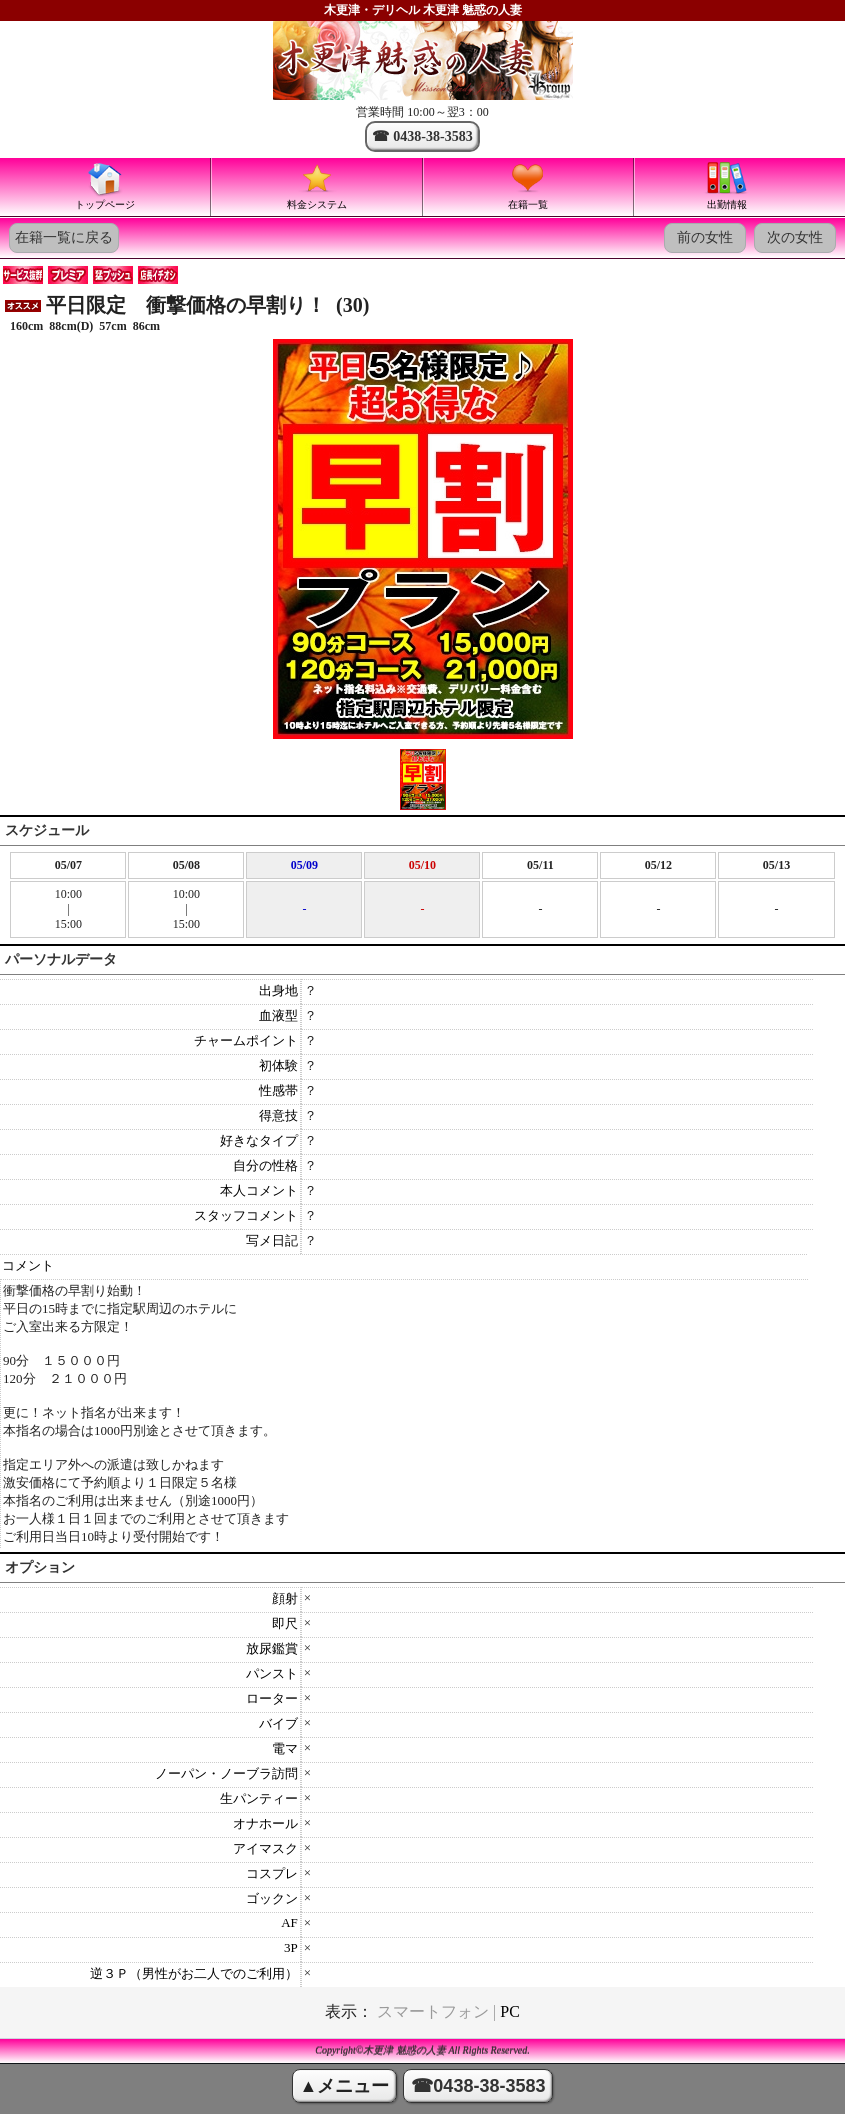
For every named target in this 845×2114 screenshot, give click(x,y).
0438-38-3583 (432, 136)
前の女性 (705, 237)
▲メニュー (345, 2086)
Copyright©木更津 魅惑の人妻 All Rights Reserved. (422, 2050)
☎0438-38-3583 (478, 2086)
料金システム (317, 185)
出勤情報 (727, 185)
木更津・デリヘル (372, 10)
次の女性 (795, 237)
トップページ (105, 185)
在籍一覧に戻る (64, 237)
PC (510, 2011)
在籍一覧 (528, 185)
